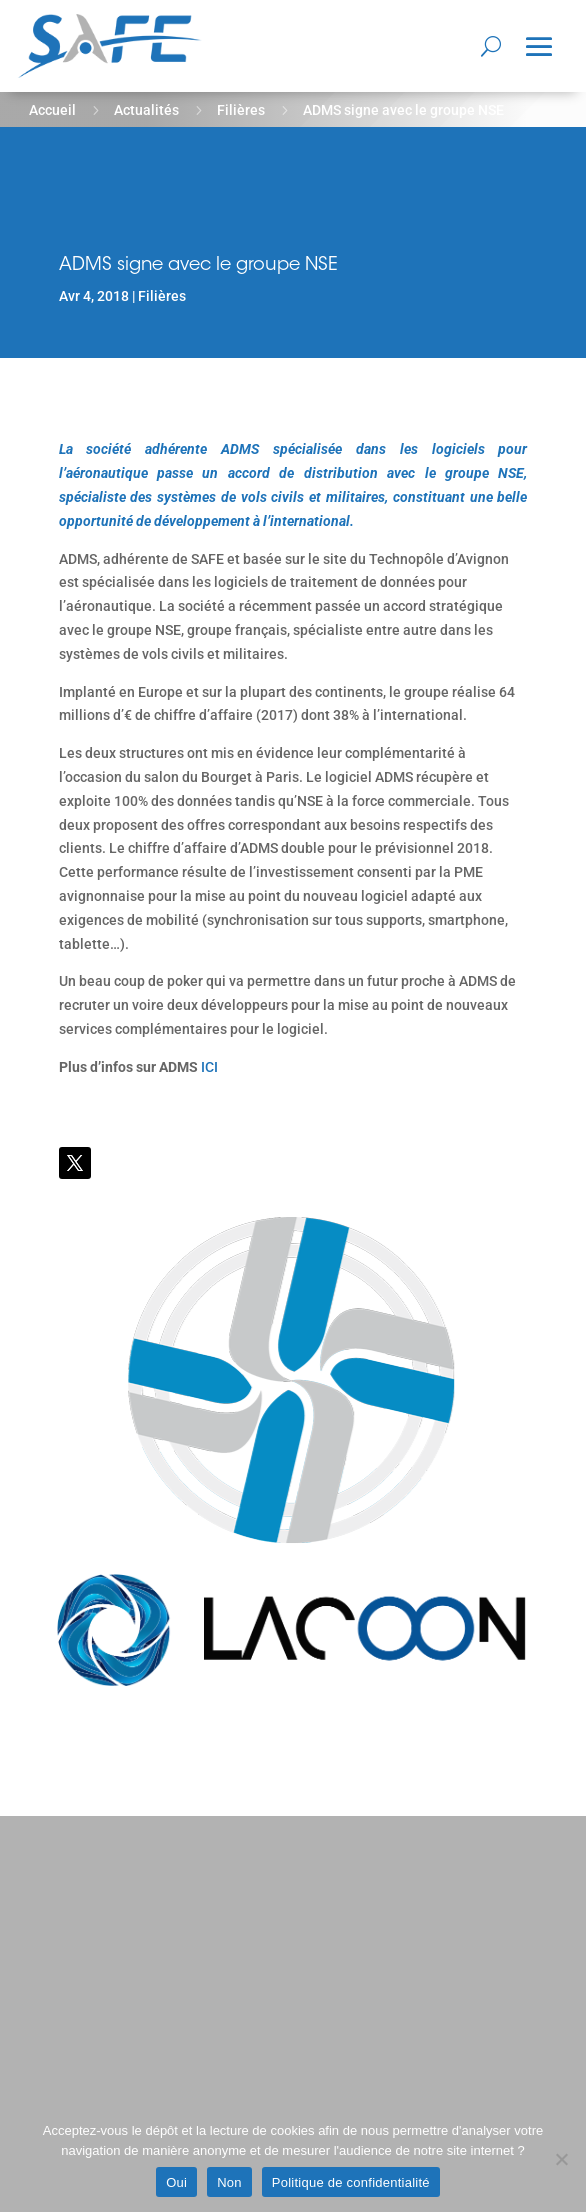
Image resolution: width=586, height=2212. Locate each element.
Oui (176, 2182)
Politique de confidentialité (351, 2182)
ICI (209, 1067)
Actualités (146, 110)
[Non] (561, 2159)
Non (229, 2182)
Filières (241, 110)
